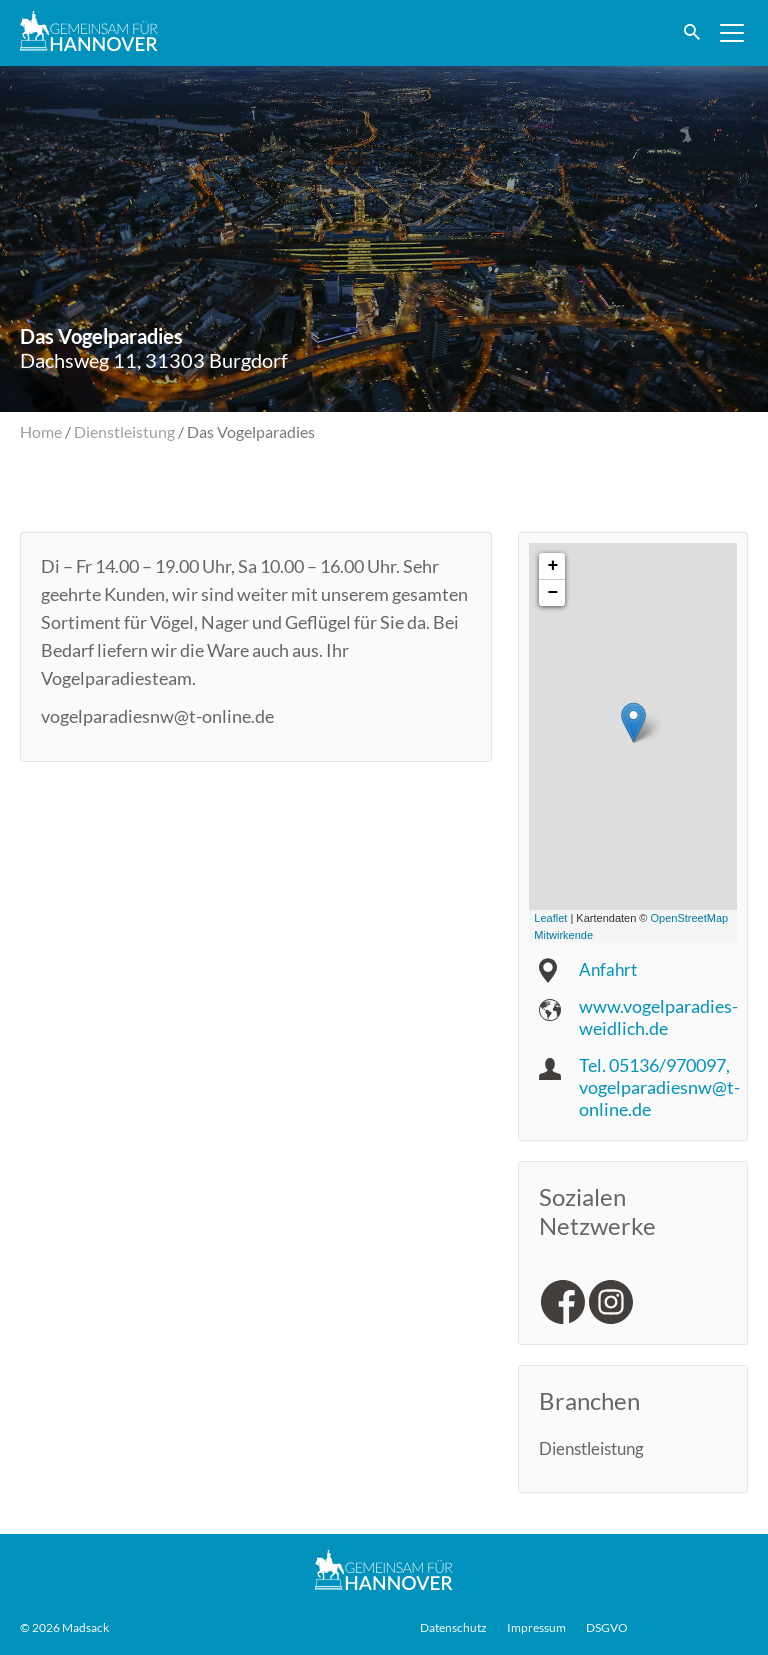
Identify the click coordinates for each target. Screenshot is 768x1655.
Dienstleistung (124, 431)
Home (41, 431)
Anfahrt (609, 969)
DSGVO (607, 1627)
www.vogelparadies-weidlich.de (658, 1017)
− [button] (552, 593)
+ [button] (552, 566)
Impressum (536, 1627)
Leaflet (550, 918)
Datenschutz (453, 1627)
